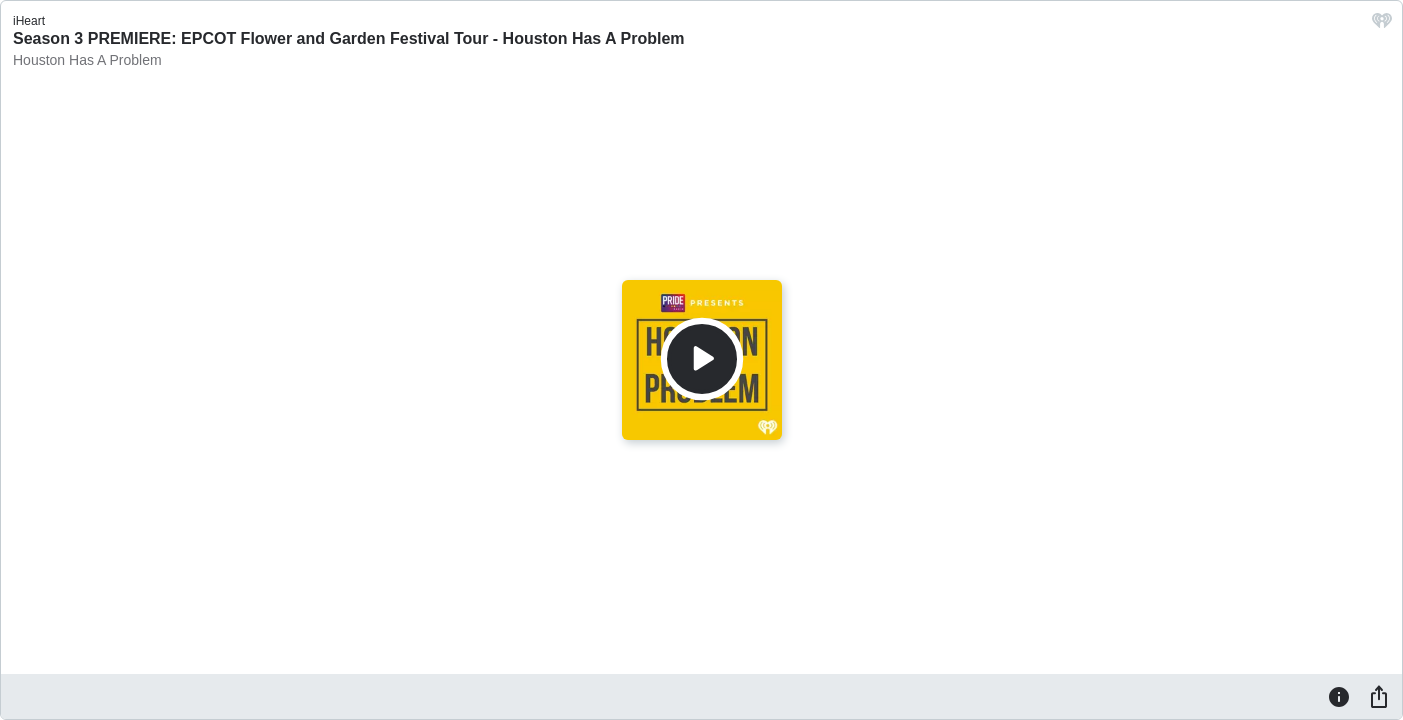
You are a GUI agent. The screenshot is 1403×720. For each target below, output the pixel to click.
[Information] (1339, 696)
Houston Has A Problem (87, 60)
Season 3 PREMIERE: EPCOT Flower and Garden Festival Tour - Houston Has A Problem (349, 38)
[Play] (702, 359)
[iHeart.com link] (1382, 25)
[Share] (1379, 696)
